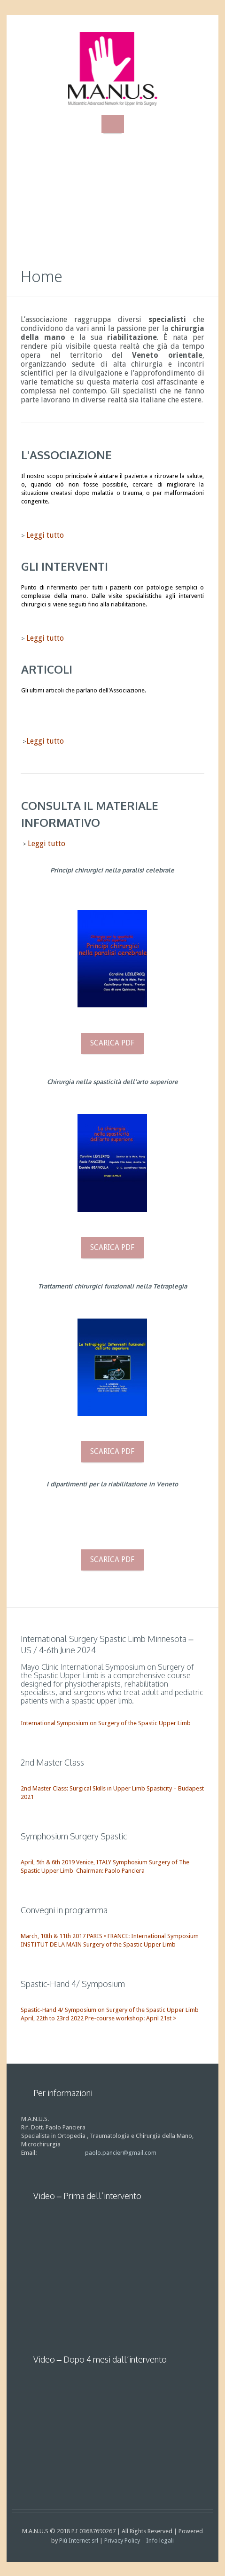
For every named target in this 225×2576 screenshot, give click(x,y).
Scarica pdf (112, 1042)
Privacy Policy (122, 2540)
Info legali (160, 2540)
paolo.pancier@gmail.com (120, 2152)
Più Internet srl (78, 2540)
